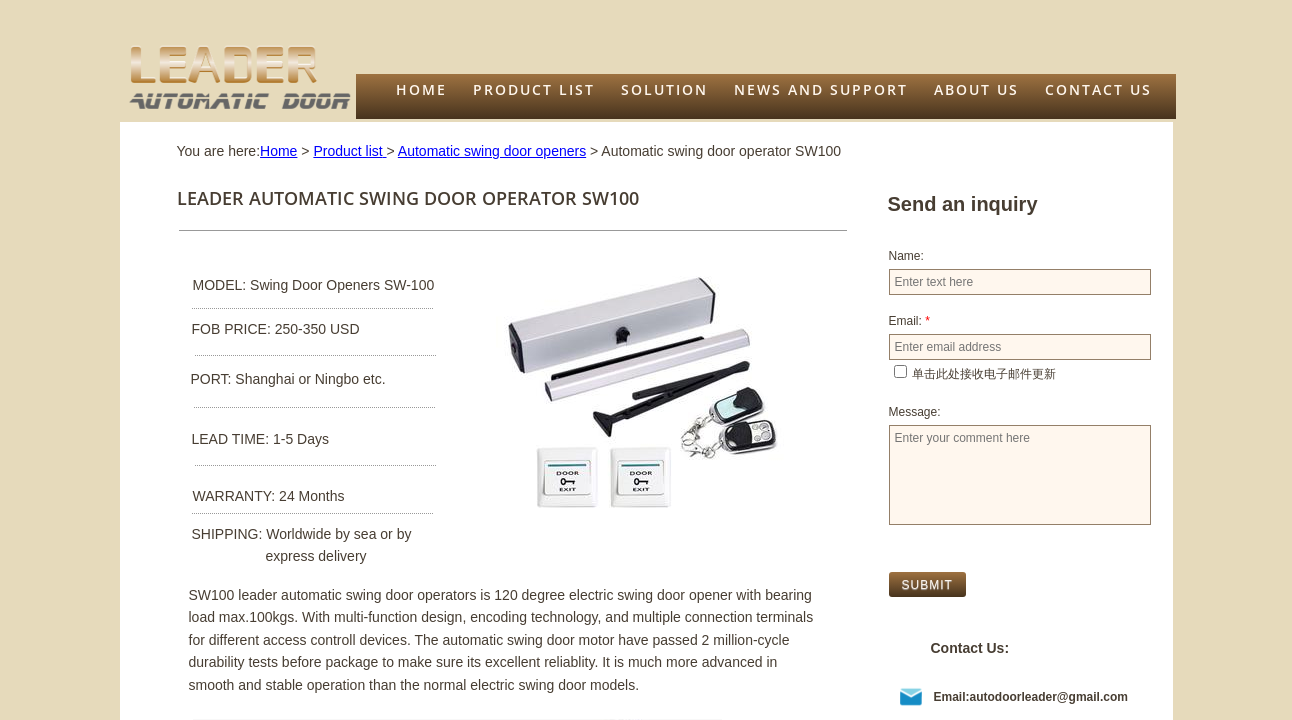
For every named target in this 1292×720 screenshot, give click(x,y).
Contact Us (1098, 89)
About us (976, 89)
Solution (664, 89)
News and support (821, 89)
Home (421, 89)
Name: (906, 256)
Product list (534, 89)
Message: (915, 412)
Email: (909, 321)
